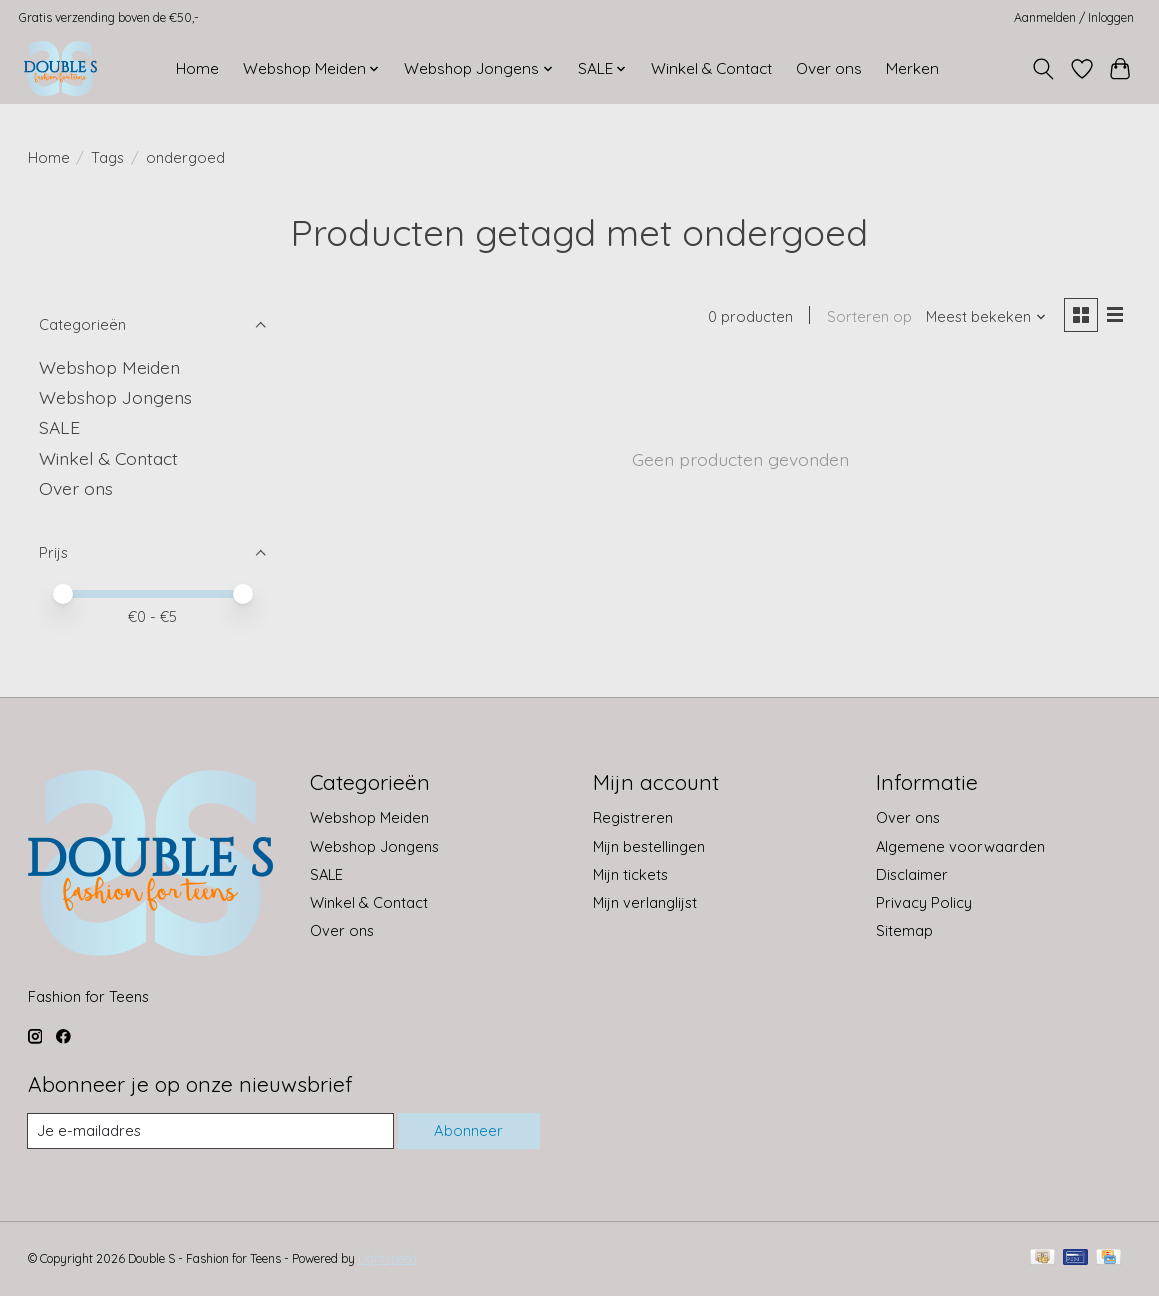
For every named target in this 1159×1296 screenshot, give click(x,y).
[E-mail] (211, 1131)
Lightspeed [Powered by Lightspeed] (387, 1258)
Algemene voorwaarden (960, 846)
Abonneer (469, 1131)
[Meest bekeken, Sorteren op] (985, 317)
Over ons (829, 68)
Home (197, 68)
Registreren (633, 817)
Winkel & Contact (711, 68)
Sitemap (904, 930)
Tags (107, 157)
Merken (912, 68)
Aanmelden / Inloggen (1074, 17)
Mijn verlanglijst (645, 902)
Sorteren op (868, 317)
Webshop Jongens (115, 397)
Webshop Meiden (109, 367)
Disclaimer (912, 874)
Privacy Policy (924, 902)
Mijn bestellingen (649, 846)
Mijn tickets (630, 874)
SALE (59, 427)
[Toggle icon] (1042, 69)
